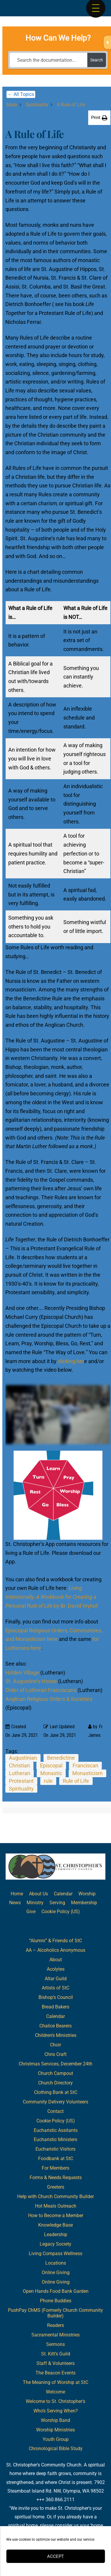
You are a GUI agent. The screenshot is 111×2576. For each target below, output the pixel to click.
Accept (55, 2556)
